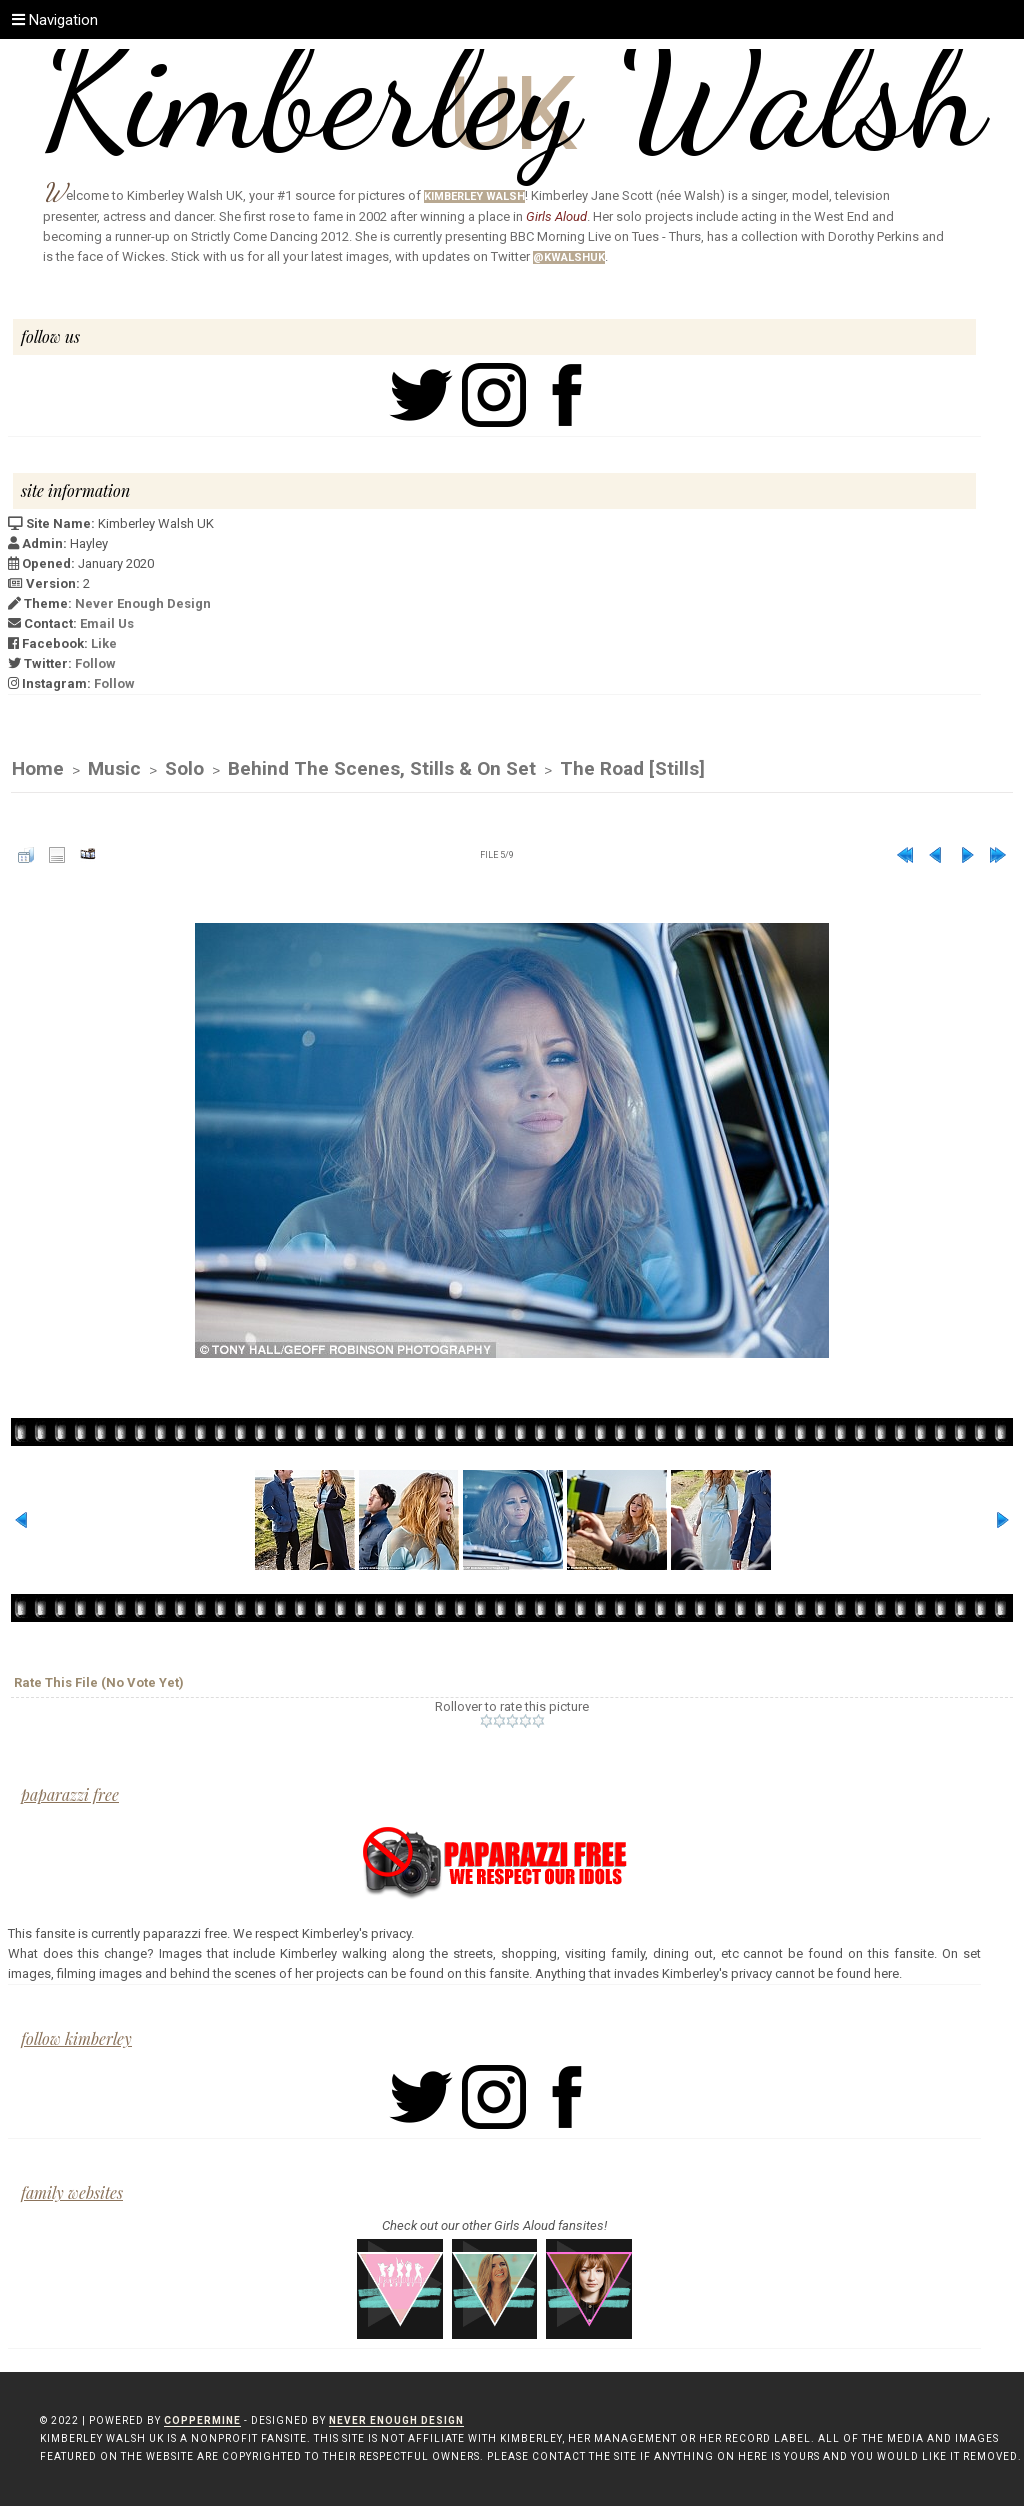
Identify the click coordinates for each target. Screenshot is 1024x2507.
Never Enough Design (143, 603)
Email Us (107, 623)
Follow (95, 663)
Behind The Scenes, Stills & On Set (382, 769)
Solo (184, 769)
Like (104, 643)
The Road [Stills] (632, 769)
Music (114, 769)
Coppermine (202, 2421)
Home (38, 769)
